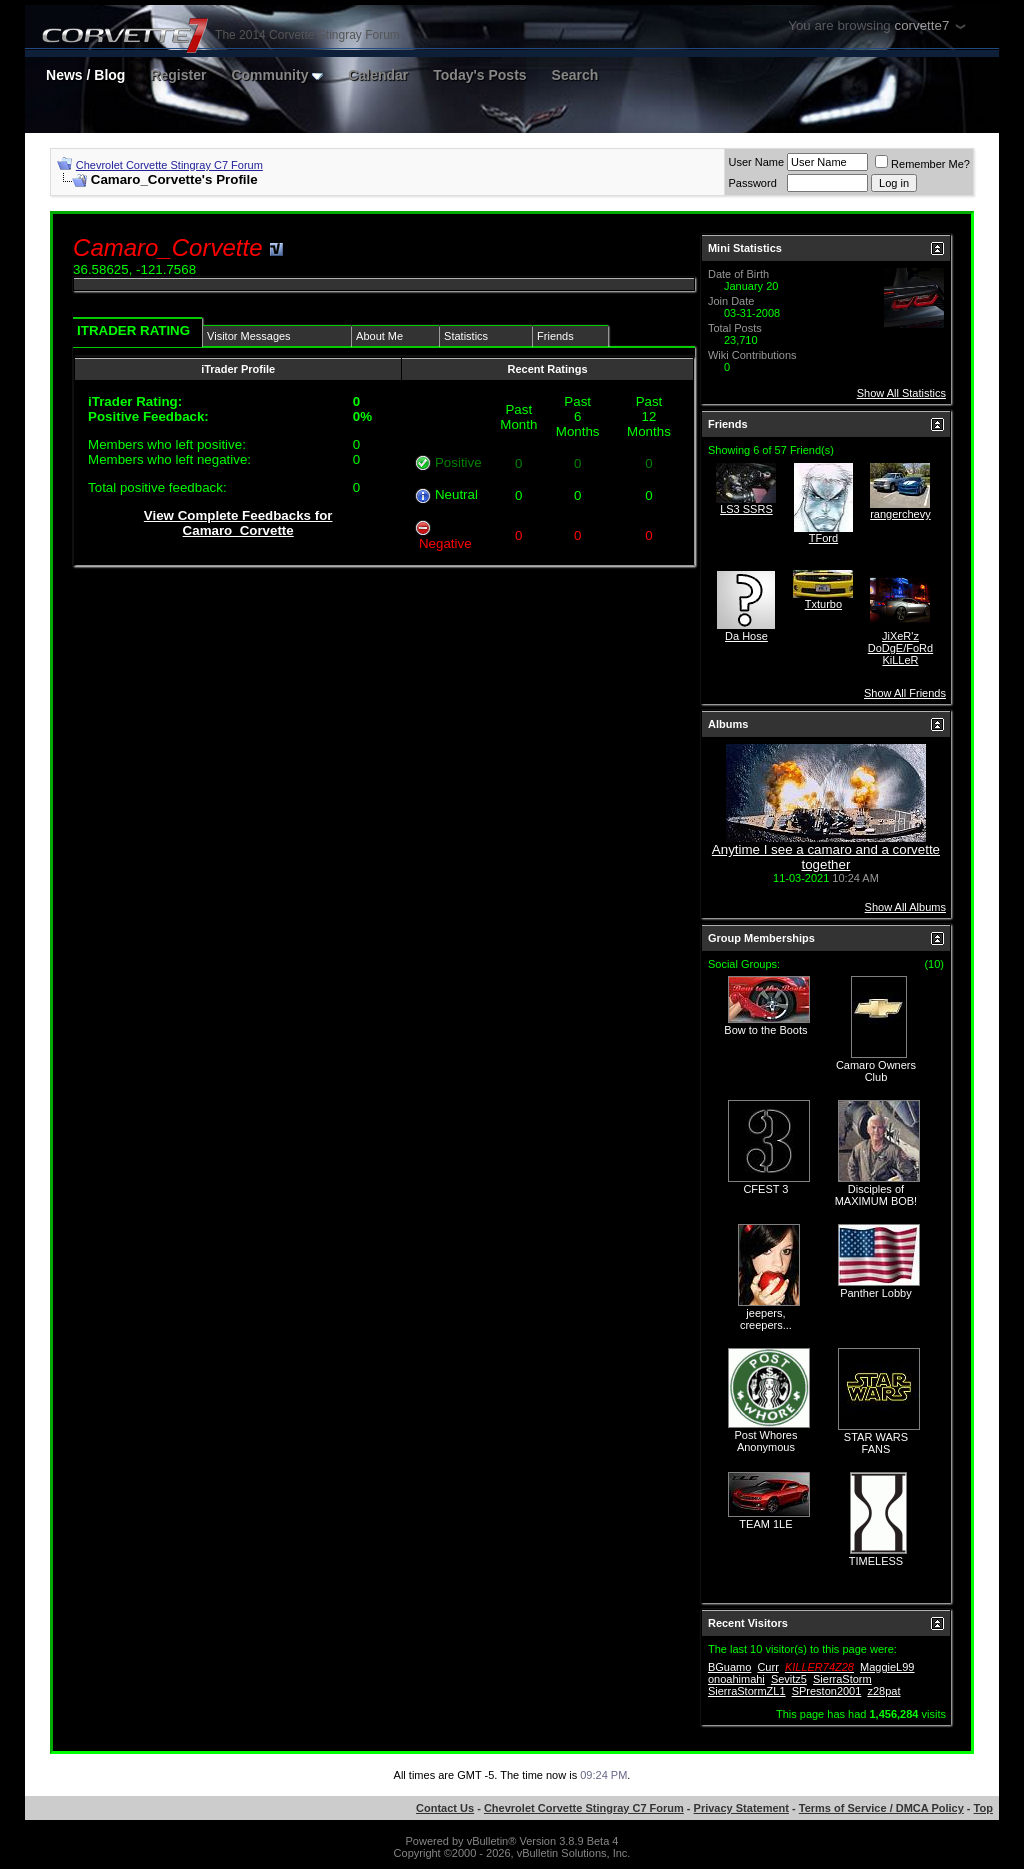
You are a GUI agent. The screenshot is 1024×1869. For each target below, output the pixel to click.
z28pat (883, 1691)
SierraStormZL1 (747, 1691)
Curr (767, 1667)
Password (752, 183)
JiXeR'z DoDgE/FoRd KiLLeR (900, 648)
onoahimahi (736, 1679)
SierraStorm (842, 1679)
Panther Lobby (876, 1293)
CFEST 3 (765, 1189)
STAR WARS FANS (876, 1443)
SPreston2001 (827, 1691)
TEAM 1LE (765, 1524)
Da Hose (746, 636)
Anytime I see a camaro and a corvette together (826, 857)
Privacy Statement (741, 1808)
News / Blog (85, 75)
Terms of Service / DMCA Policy (881, 1808)
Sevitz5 (789, 1679)
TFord (823, 538)
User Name (756, 162)
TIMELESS (876, 1561)
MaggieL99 (887, 1667)
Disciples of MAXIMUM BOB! (876, 1195)
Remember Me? (922, 164)
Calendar (378, 75)
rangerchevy (900, 514)
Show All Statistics (901, 393)
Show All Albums (905, 907)
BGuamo (729, 1667)
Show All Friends (905, 693)
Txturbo (823, 604)
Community (277, 75)
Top (983, 1808)
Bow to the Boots (765, 1030)
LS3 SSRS (746, 509)
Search (575, 75)
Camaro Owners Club (876, 1071)
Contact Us (445, 1808)
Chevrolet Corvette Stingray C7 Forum (169, 165)
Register (178, 75)
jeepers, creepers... (766, 1319)
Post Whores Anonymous (765, 1441)
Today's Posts (479, 75)
